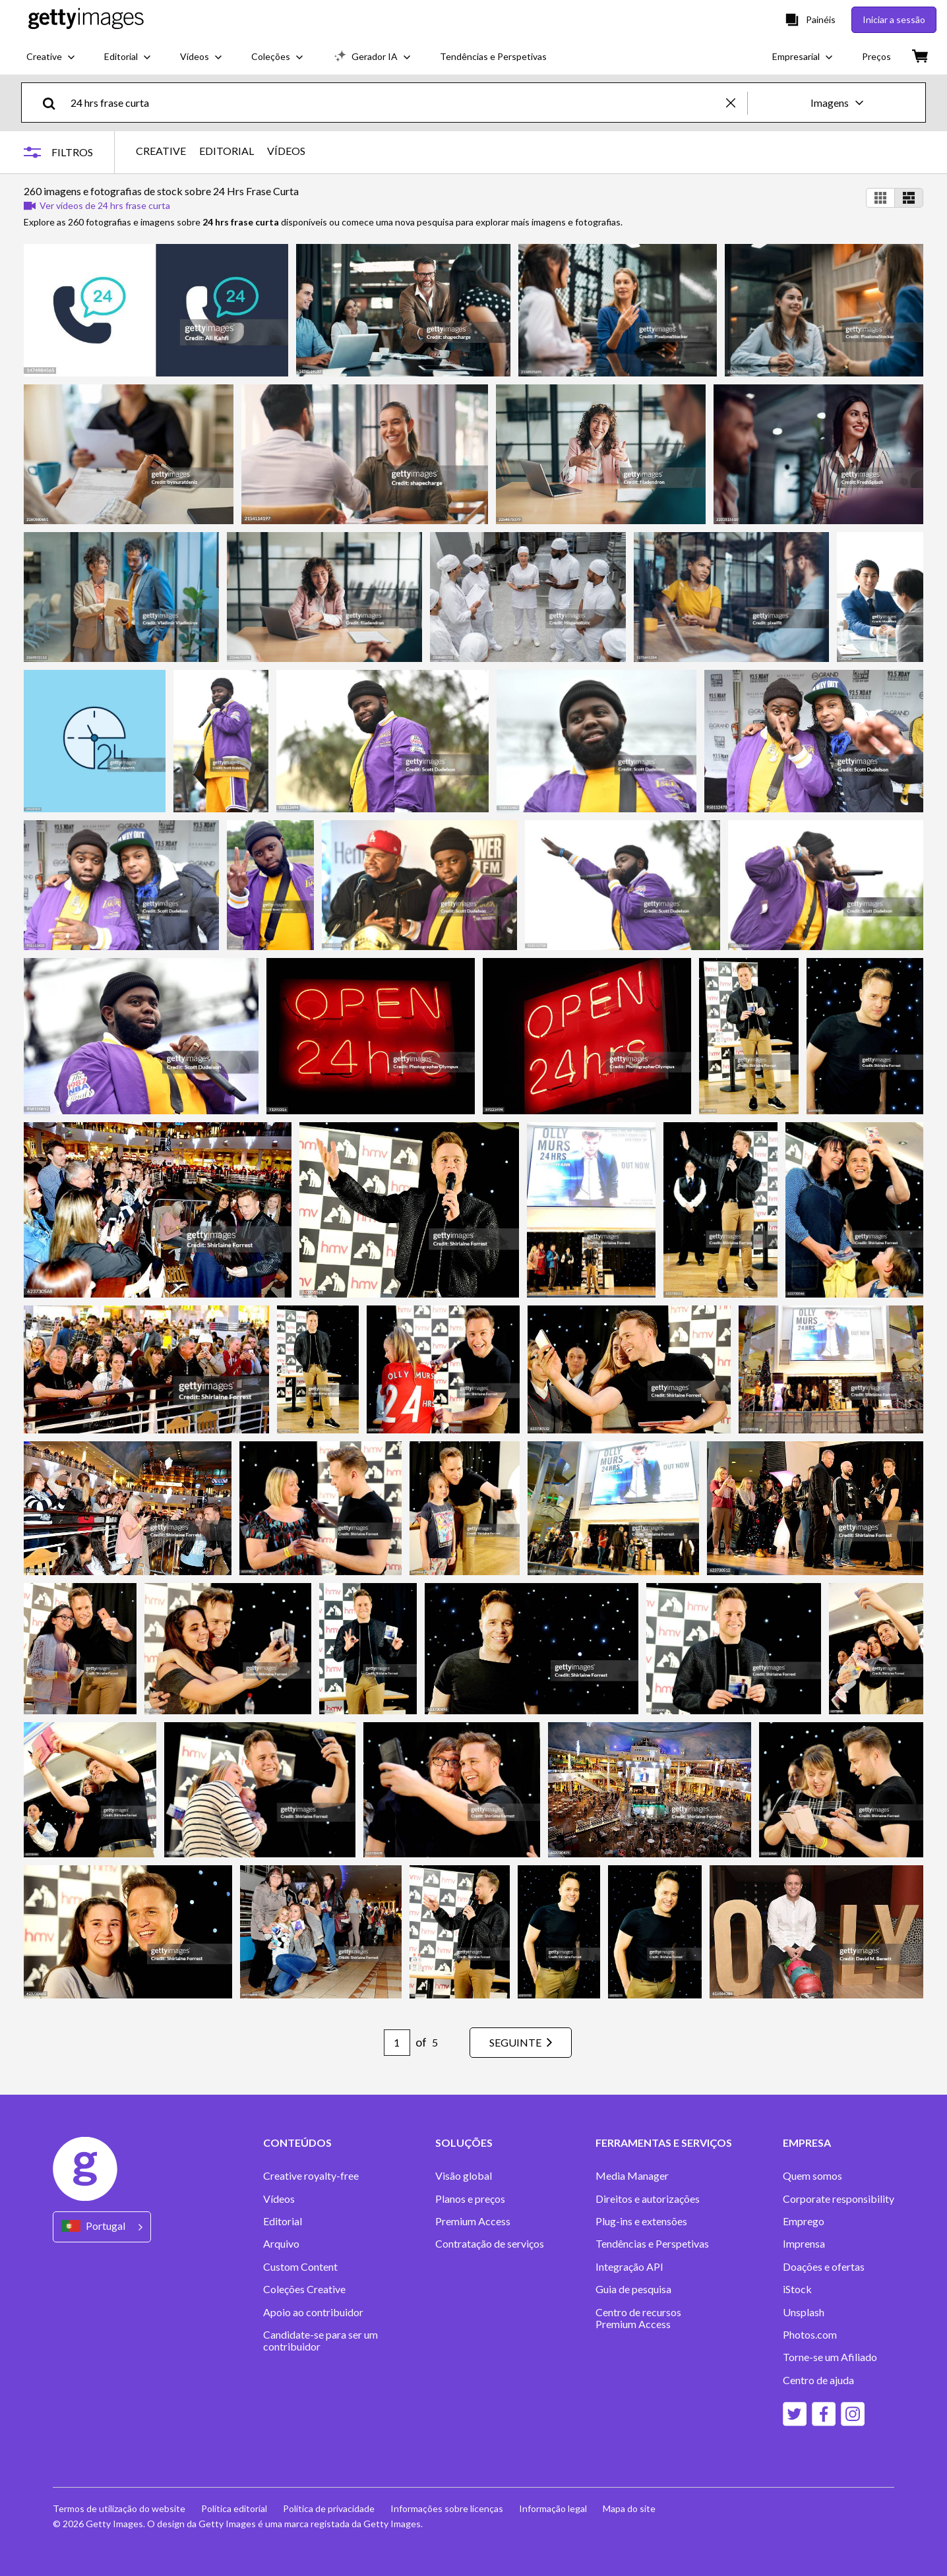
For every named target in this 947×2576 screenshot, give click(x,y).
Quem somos (812, 2176)
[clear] (736, 102)
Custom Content (300, 2267)
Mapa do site (629, 2508)
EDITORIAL (226, 151)
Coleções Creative (304, 2289)
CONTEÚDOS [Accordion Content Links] (297, 2143)
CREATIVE (161, 151)
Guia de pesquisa (633, 2289)
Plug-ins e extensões (641, 2221)
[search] (54, 102)
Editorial (282, 2221)
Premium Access (472, 2221)
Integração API (629, 2267)
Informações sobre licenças (446, 2508)
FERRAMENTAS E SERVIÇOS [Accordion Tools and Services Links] (664, 2143)
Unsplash (803, 2312)
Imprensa (804, 2244)
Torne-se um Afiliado (830, 2357)
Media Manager (632, 2176)
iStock (797, 2289)
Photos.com (810, 2335)
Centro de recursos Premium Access (638, 2318)
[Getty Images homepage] (86, 19)
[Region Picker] (102, 2226)
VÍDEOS (286, 151)
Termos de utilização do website (119, 2508)
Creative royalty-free (311, 2176)
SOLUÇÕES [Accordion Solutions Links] (464, 2143)
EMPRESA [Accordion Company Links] (807, 2143)
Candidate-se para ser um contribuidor (320, 2340)
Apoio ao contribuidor (313, 2312)
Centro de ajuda (818, 2380)
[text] (396, 102)
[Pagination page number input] (397, 2042)
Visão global (463, 2176)
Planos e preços (470, 2199)
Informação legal (553, 2508)
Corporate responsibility (838, 2199)
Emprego (803, 2221)
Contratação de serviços (489, 2244)
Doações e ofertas (824, 2267)
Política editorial (234, 2508)
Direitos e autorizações (648, 2199)
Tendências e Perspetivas (652, 2244)
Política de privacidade (329, 2508)
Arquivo (281, 2244)
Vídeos (279, 2199)
